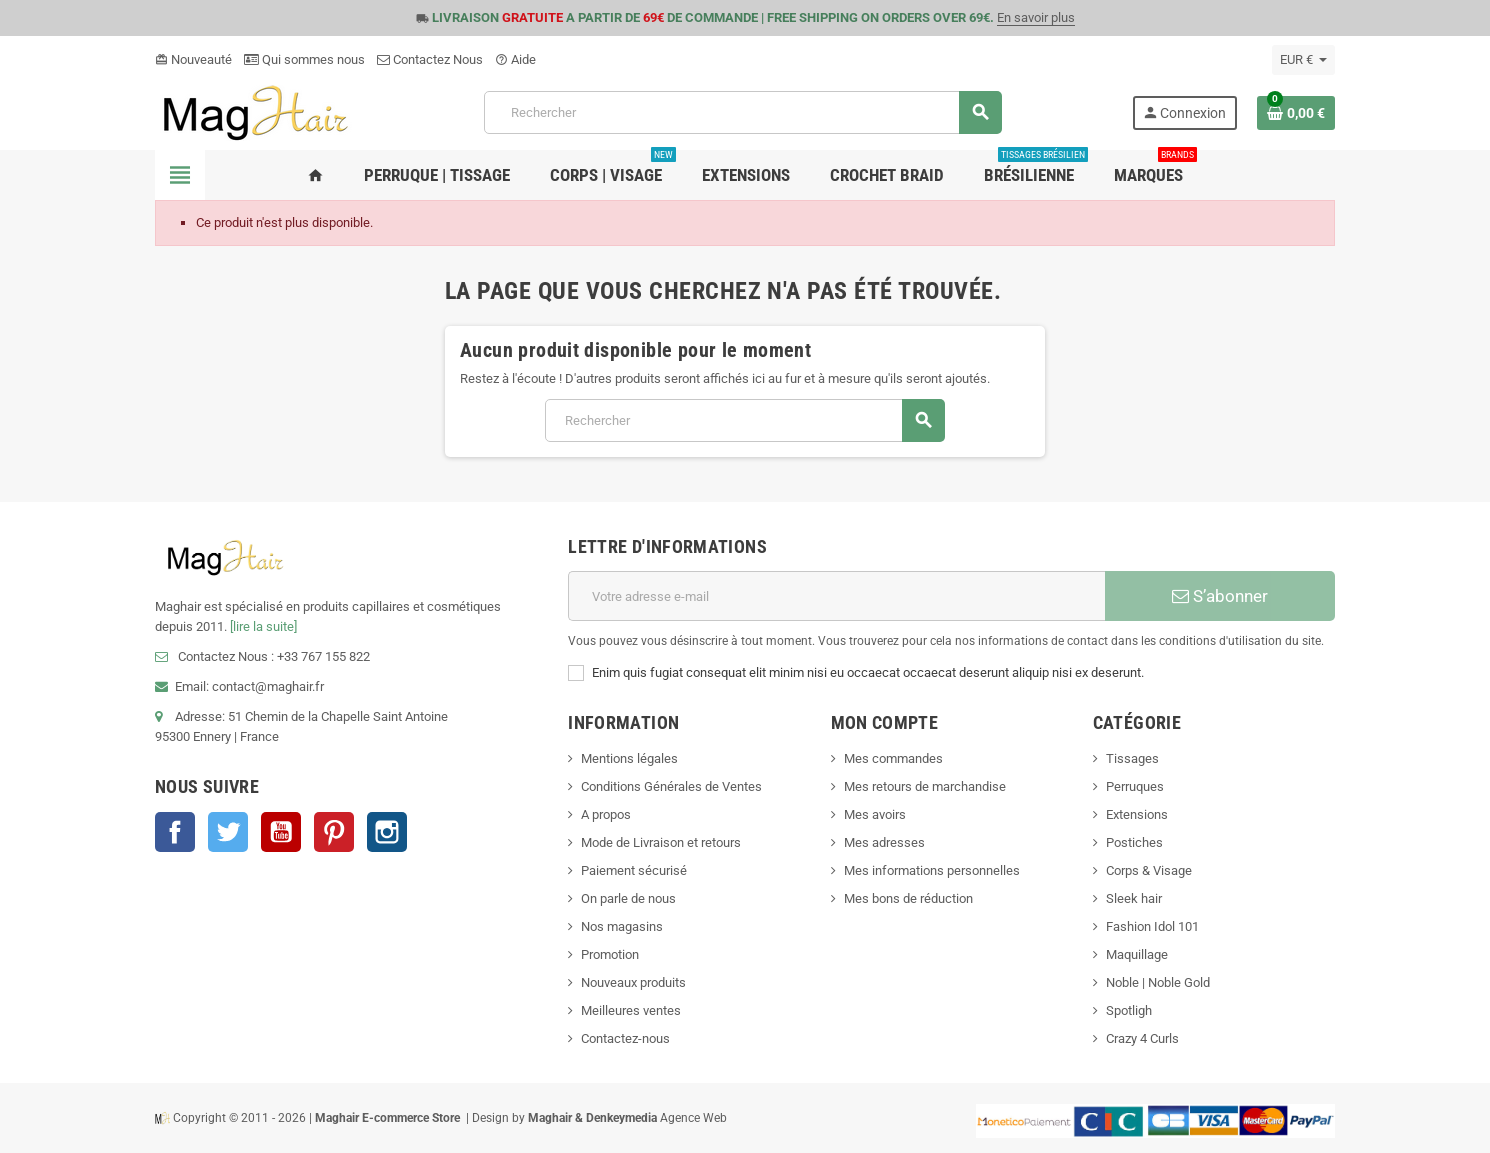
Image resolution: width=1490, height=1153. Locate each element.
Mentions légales (629, 758)
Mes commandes (893, 758)
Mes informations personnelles (932, 870)
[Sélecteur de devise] (1303, 60)
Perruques (1135, 786)
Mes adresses (884, 842)
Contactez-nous (625, 1038)
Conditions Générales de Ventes (671, 786)
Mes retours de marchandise (925, 786)
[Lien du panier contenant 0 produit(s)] (1296, 113)
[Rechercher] (742, 112)
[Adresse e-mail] (836, 596)
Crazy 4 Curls (1142, 1038)
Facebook (175, 832)
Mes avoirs (875, 814)
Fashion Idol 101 (1152, 926)
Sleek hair (1134, 898)
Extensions (1137, 814)
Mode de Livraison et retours (661, 842)
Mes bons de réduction (908, 898)
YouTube (281, 832)
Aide (515, 59)
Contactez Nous (430, 59)
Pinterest (334, 832)
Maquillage (1137, 954)
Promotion (610, 954)
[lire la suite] (263, 626)
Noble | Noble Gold (1158, 982)
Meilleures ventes (631, 1010)
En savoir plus (1036, 17)
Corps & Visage (1149, 870)
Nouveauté (193, 59)
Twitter (228, 832)
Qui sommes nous (304, 59)
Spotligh (1129, 1010)
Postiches (1134, 842)
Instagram (387, 832)
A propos (606, 814)
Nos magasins (622, 926)
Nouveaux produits (633, 982)
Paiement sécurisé (634, 870)
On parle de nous (628, 898)
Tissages (1132, 758)
